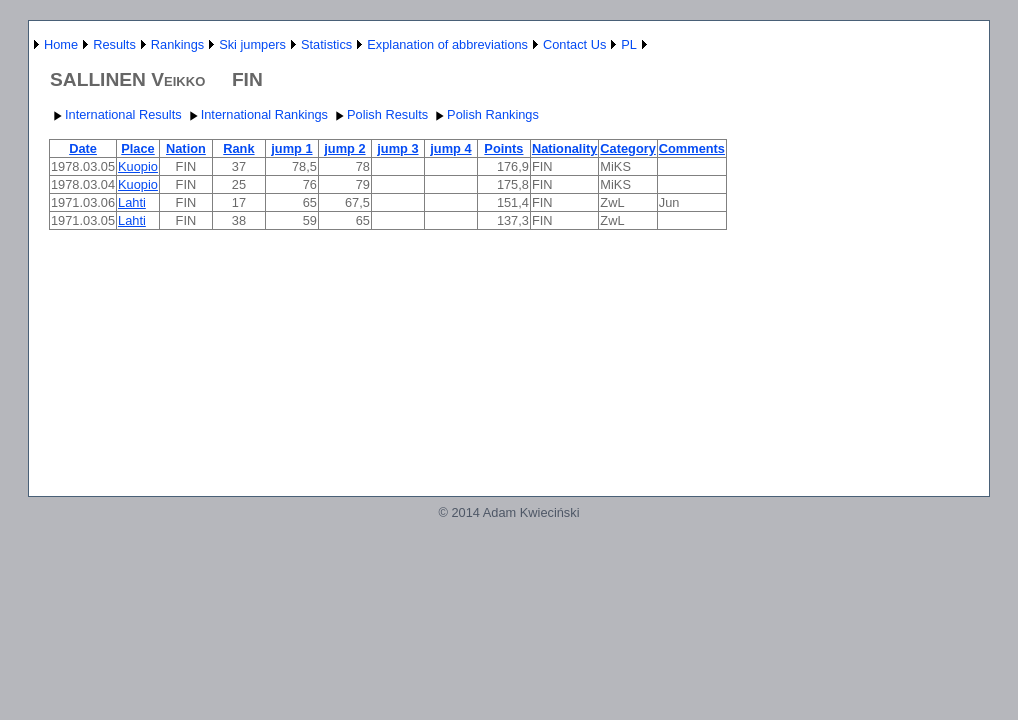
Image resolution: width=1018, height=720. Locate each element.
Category (627, 148)
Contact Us (574, 44)
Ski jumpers (252, 44)
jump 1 (291, 148)
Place (137, 148)
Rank (238, 148)
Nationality (564, 148)
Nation (186, 148)
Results (114, 44)
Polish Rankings (485, 114)
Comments (692, 148)
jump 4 (450, 148)
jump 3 (397, 148)
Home (61, 44)
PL (629, 44)
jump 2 (344, 148)
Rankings (177, 44)
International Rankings (256, 114)
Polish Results (379, 114)
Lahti (132, 202)
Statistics (326, 44)
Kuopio (138, 166)
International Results (115, 114)
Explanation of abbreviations (447, 44)
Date (83, 148)
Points (503, 148)
